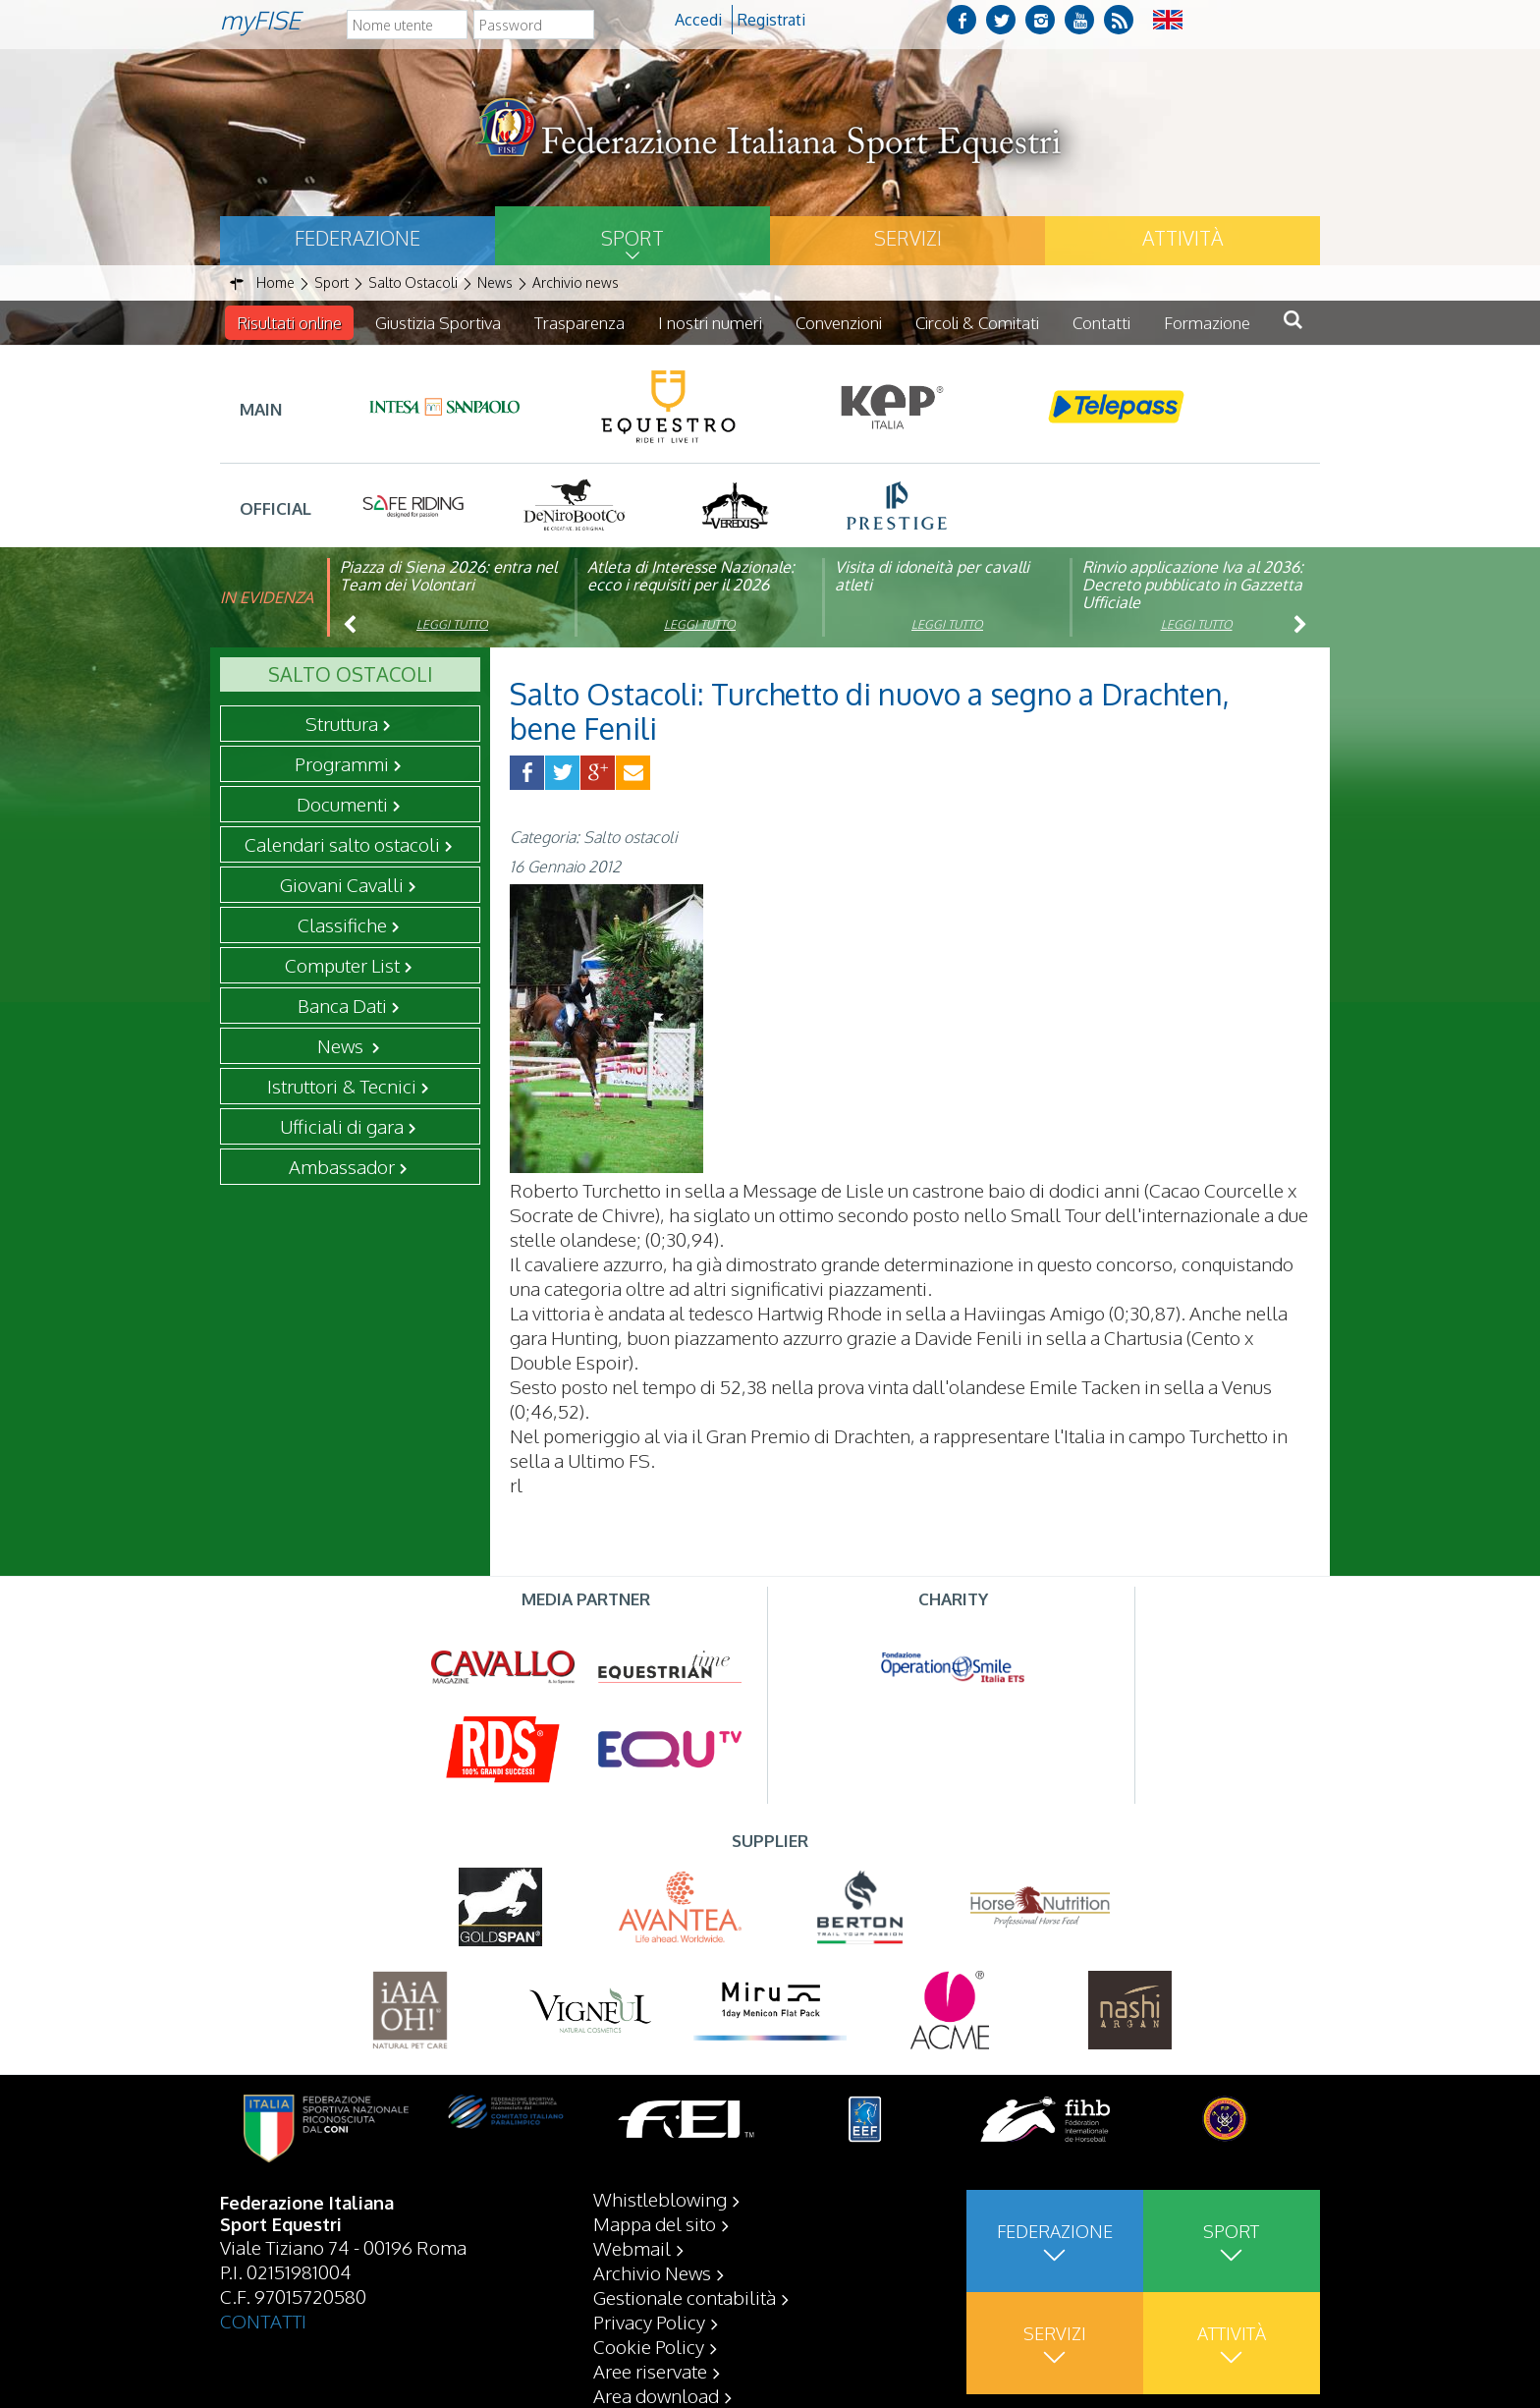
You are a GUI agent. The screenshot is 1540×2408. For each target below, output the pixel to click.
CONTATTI (263, 2320)
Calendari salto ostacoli (342, 844)
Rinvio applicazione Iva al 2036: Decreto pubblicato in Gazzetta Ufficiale (1192, 584)
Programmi (342, 763)
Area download (656, 2395)
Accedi (698, 19)
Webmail (632, 2248)
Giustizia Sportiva (438, 322)
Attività (1182, 238)
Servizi (908, 238)
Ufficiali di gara (342, 1126)
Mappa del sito (654, 2223)
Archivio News (652, 2272)
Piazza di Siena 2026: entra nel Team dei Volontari (448, 575)
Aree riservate (650, 2370)
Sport (632, 238)
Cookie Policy (648, 2346)
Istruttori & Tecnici (341, 1085)
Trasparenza (579, 322)
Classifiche (342, 924)
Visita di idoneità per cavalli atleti (932, 575)
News (342, 1045)
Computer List (342, 965)
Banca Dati (342, 1005)
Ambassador (342, 1166)
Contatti (1101, 322)
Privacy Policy (649, 2321)
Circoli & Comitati (977, 322)
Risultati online (289, 322)
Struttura (341, 723)
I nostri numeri (710, 322)
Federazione (357, 238)
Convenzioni (839, 322)
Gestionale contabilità (684, 2297)
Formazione (1207, 322)
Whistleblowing (660, 2199)
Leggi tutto (452, 624)
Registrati (771, 19)
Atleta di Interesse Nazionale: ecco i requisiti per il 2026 (691, 575)
